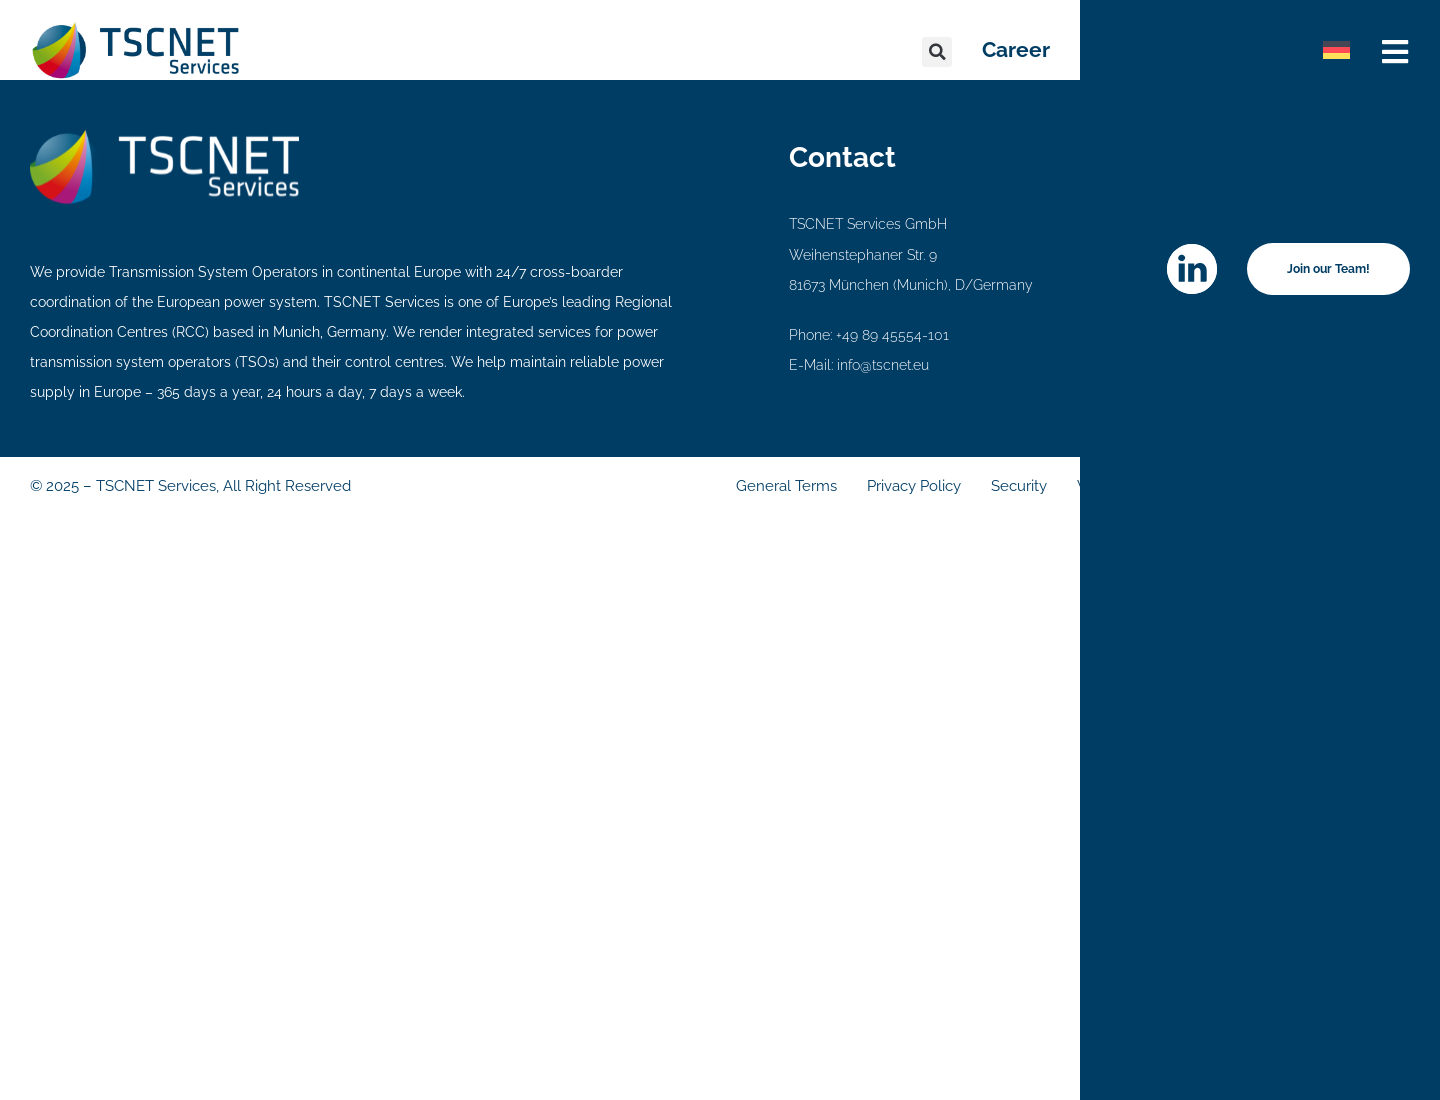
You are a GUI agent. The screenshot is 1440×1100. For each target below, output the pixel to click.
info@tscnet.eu (883, 365)
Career (1016, 49)
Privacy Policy (914, 486)
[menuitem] (1336, 50)
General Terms (786, 486)
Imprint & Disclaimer (1339, 486)
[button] (937, 52)
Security (1019, 486)
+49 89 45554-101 (892, 335)
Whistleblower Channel (1158, 486)
